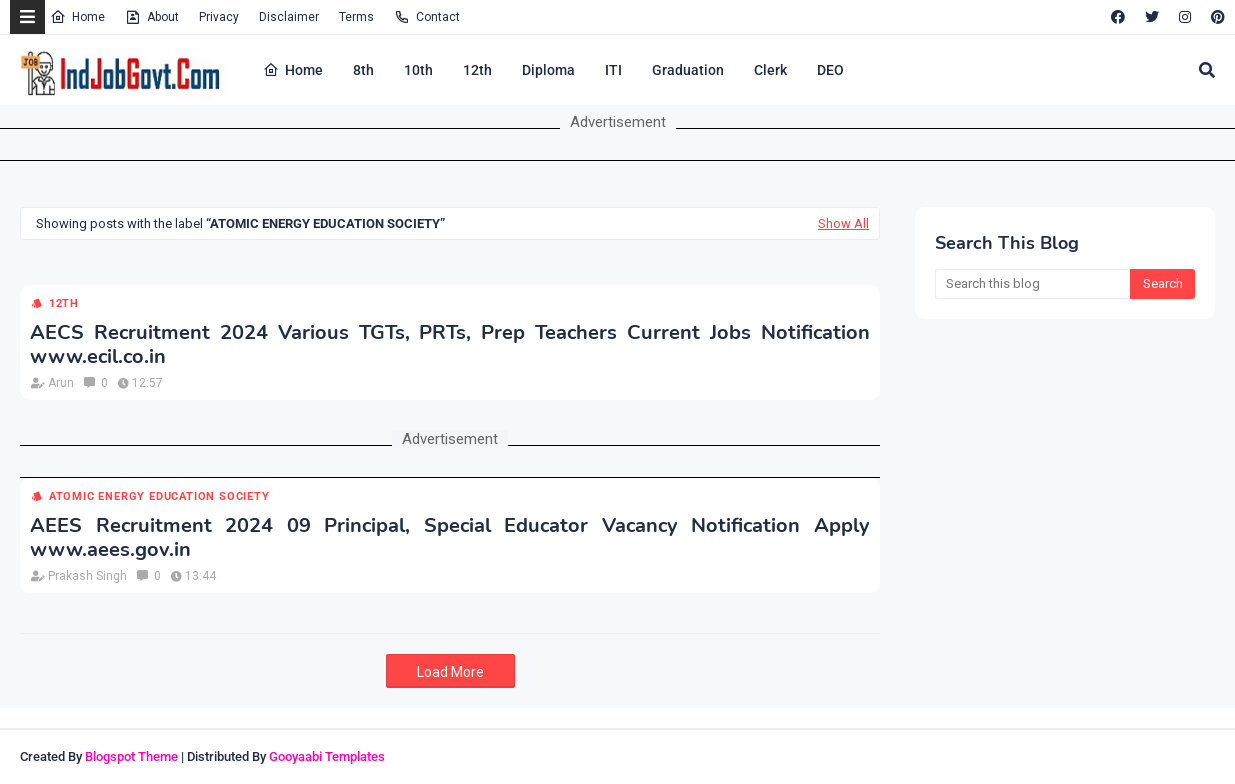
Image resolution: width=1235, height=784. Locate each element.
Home (77, 17)
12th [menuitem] (477, 70)
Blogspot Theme (131, 756)
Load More (450, 672)
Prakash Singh (87, 576)
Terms (356, 17)
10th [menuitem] (418, 70)
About (152, 17)
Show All (843, 223)
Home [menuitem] (293, 70)
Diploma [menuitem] (548, 70)
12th (64, 303)
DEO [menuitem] (830, 70)
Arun (61, 383)
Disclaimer (289, 17)
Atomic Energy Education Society (159, 496)
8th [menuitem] (363, 70)
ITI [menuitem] (613, 70)
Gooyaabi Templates (327, 756)
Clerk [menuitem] (770, 70)
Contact (427, 17)
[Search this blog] (1032, 284)
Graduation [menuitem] (688, 70)
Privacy (219, 17)
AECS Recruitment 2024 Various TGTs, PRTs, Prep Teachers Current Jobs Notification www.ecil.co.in (450, 345)
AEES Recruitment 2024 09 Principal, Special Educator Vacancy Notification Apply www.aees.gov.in (450, 538)
